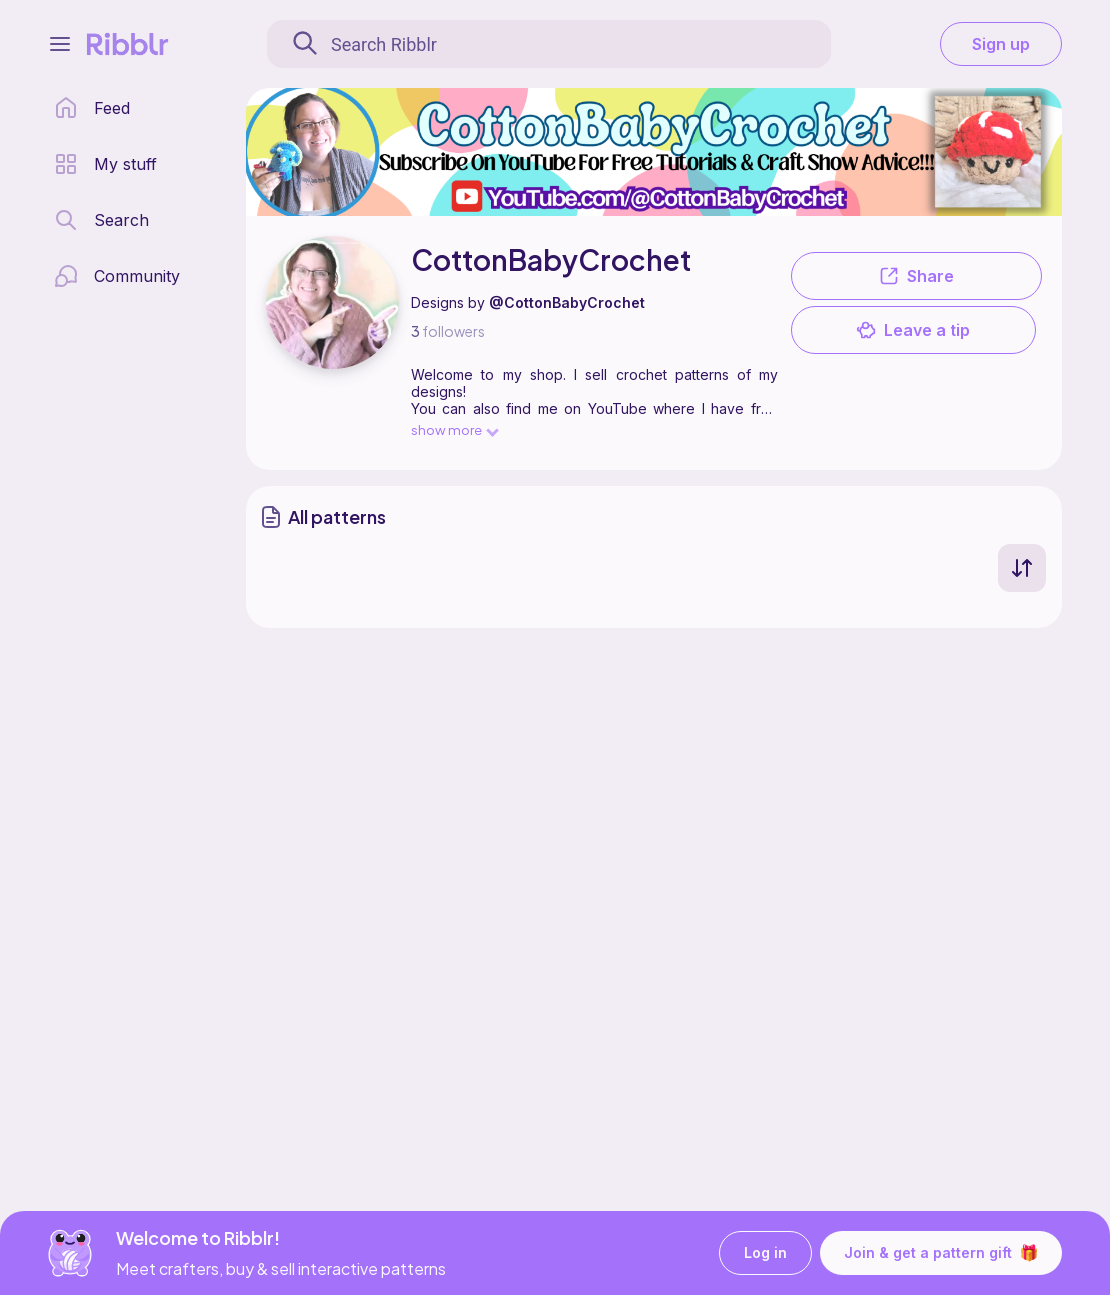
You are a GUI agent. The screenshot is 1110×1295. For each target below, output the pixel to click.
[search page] (101, 220)
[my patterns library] (105, 164)
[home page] (92, 108)
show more (454, 429)
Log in (765, 1253)
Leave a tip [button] (913, 330)
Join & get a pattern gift (941, 1253)
